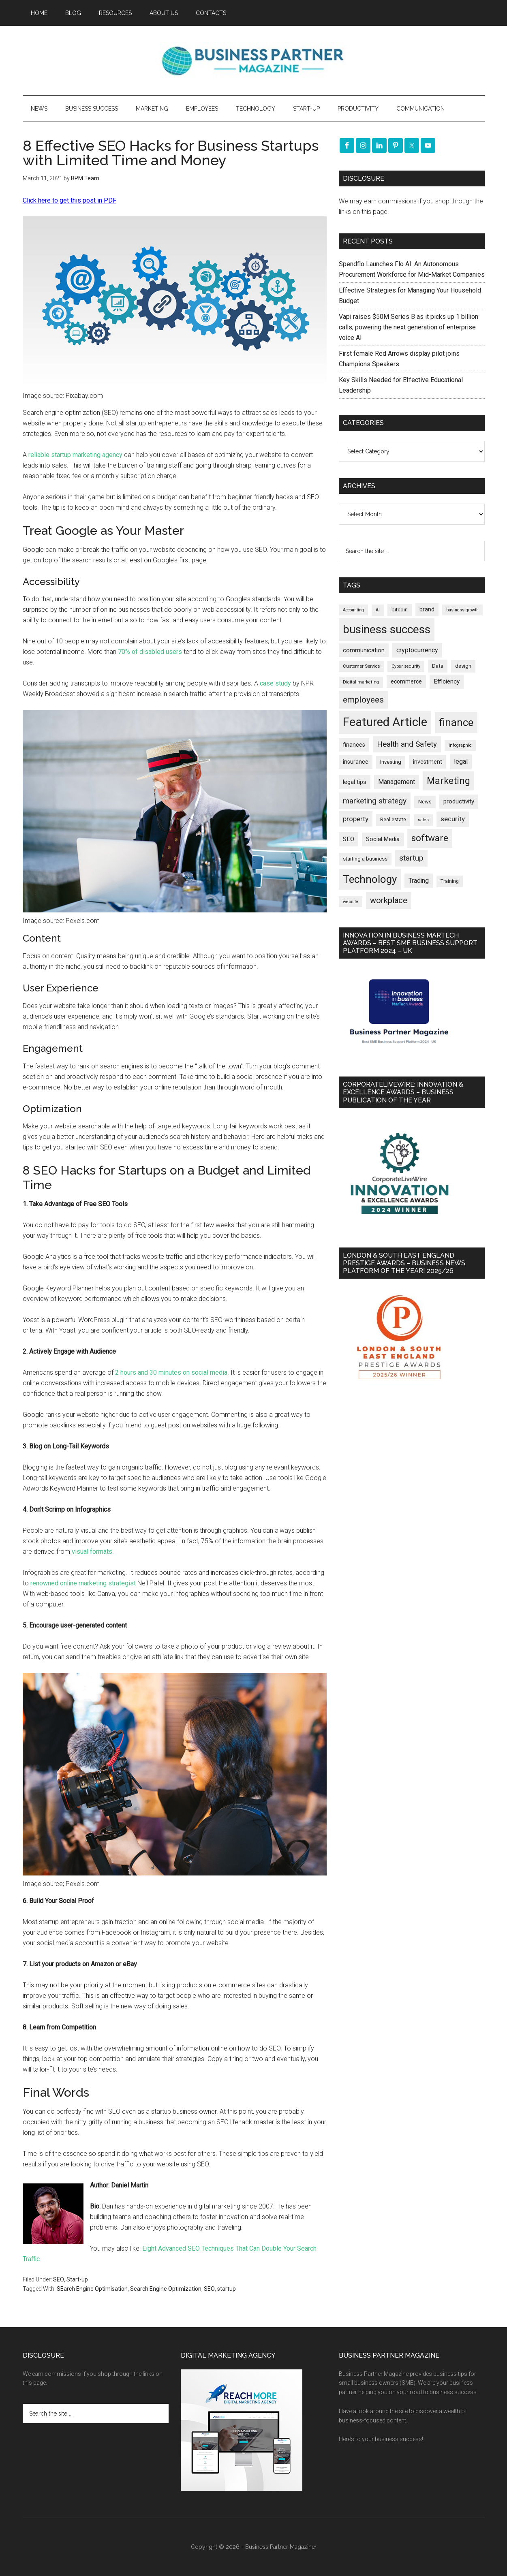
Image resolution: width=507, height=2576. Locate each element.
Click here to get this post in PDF (69, 200)
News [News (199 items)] (425, 802)
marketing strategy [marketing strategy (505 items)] (374, 800)
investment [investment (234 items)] (427, 761)
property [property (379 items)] (355, 819)
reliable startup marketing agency (75, 455)
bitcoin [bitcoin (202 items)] (399, 610)
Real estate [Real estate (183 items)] (393, 819)
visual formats (92, 1551)
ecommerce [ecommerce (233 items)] (406, 681)
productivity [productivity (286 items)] (458, 801)
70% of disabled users (150, 652)
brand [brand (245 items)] (426, 609)
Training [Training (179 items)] (450, 881)
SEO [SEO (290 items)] (348, 839)
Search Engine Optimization (165, 2289)
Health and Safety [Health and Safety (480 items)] (407, 744)
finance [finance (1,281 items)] (456, 722)
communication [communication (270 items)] (364, 650)
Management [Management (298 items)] (396, 782)
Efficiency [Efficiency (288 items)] (447, 681)
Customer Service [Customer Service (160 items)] (361, 666)
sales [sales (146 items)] (423, 819)
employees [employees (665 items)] (363, 699)
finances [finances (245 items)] (354, 744)
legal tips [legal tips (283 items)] (354, 782)
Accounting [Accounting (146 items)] (353, 610)
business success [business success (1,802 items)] (386, 629)
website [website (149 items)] (350, 901)
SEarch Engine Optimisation (92, 2289)
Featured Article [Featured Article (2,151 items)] (385, 722)
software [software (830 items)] (429, 838)
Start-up (77, 2279)
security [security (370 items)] (453, 819)
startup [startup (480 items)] (411, 858)
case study (275, 683)
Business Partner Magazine (254, 60)
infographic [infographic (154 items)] (460, 745)
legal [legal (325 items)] (461, 761)
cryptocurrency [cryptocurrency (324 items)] (417, 650)
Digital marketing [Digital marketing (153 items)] (361, 682)
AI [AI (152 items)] (378, 610)
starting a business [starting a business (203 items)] (365, 859)
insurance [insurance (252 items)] (355, 761)
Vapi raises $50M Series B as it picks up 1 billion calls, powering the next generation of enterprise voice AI (408, 327)
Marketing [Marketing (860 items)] (448, 780)
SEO (58, 2279)
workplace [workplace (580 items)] (388, 900)
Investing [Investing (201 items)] (390, 762)
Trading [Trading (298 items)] (419, 880)
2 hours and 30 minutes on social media (171, 1372)
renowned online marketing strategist (83, 1583)
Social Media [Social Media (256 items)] (383, 839)
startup (226, 2289)
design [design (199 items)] (463, 666)
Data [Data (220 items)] (437, 666)
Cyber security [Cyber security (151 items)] (405, 666)
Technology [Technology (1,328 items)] (370, 879)
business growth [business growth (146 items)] (462, 610)
